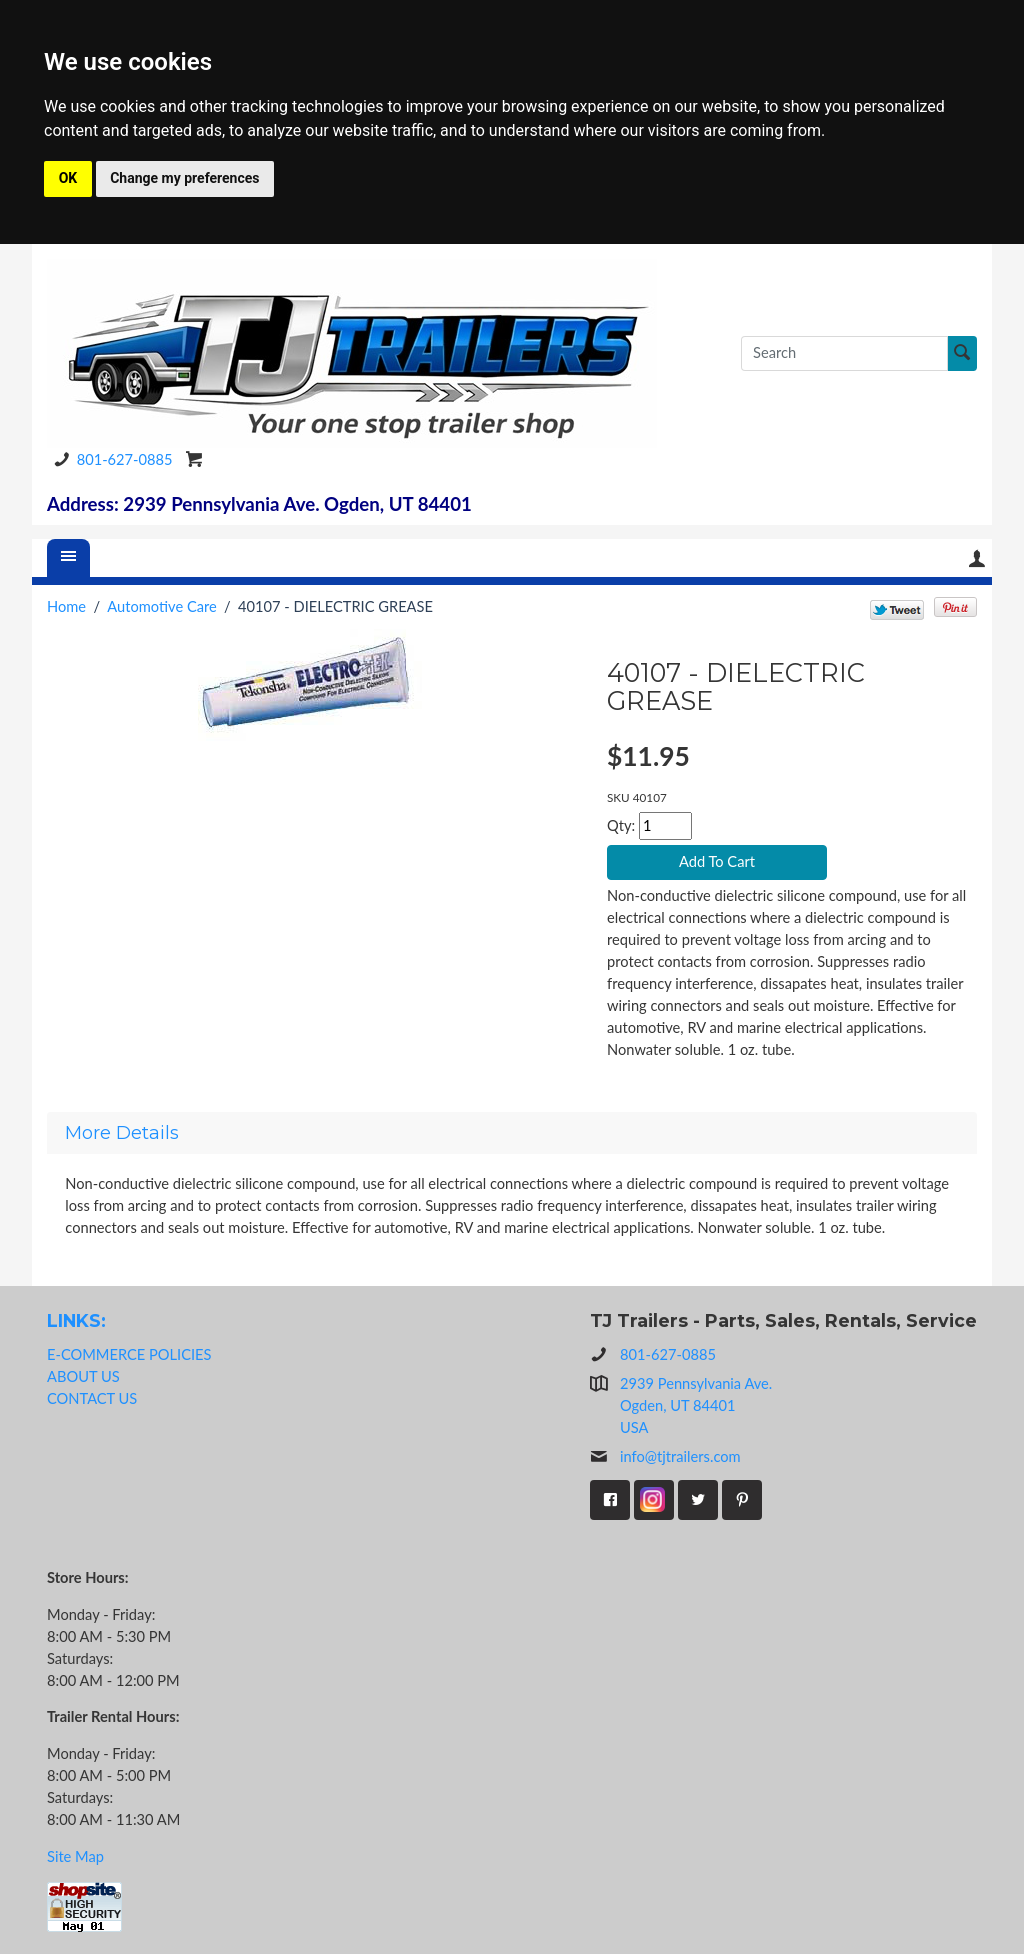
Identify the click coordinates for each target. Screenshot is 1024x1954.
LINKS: (76, 1320)
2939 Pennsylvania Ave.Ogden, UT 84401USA (696, 1405)
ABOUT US (83, 1376)
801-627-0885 (110, 459)
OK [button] (68, 178)
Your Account (977, 558)
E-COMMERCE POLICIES (129, 1354)
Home (66, 606)
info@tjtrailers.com (665, 1457)
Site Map (75, 1856)
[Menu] (69, 558)
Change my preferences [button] (184, 178)
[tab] (512, 1133)
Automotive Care (161, 606)
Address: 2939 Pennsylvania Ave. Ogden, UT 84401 (259, 504)
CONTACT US (92, 1398)
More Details (122, 1133)
